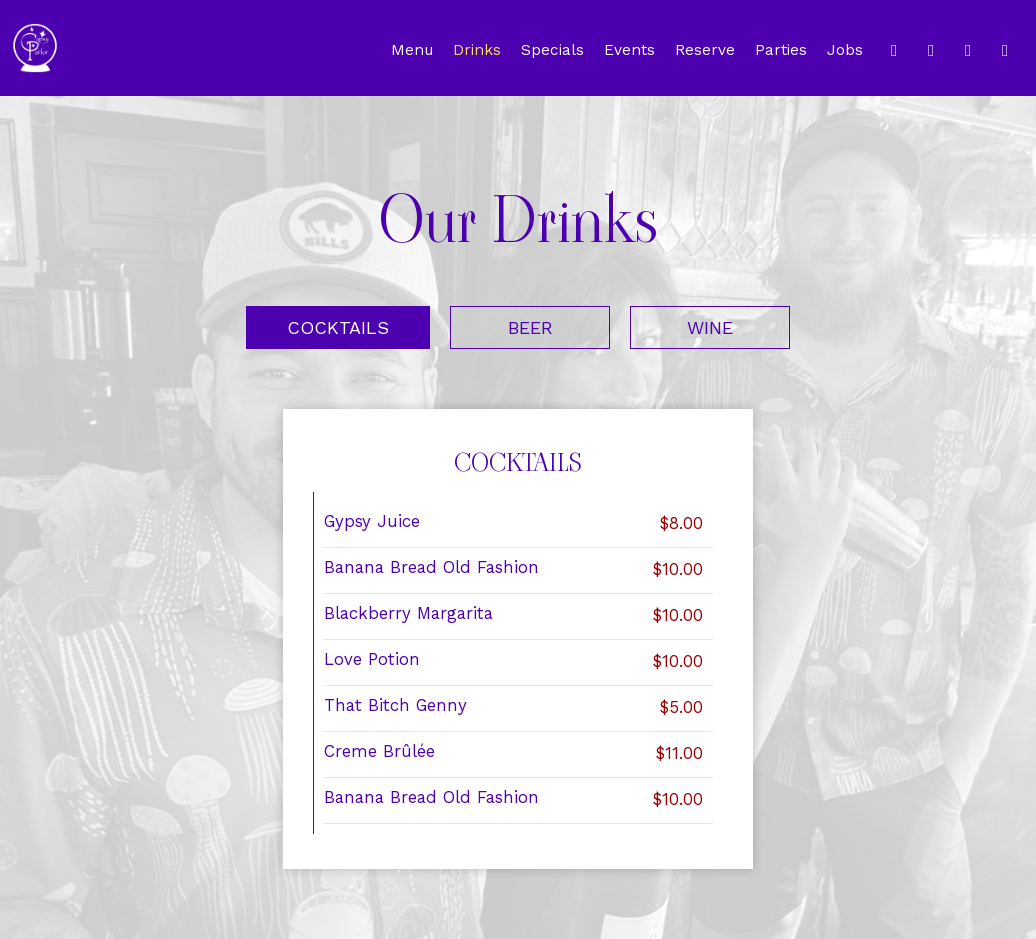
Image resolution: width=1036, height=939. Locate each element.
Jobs (845, 50)
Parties (781, 50)
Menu (412, 50)
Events (629, 50)
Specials (552, 50)
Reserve (705, 50)
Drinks (477, 50)
